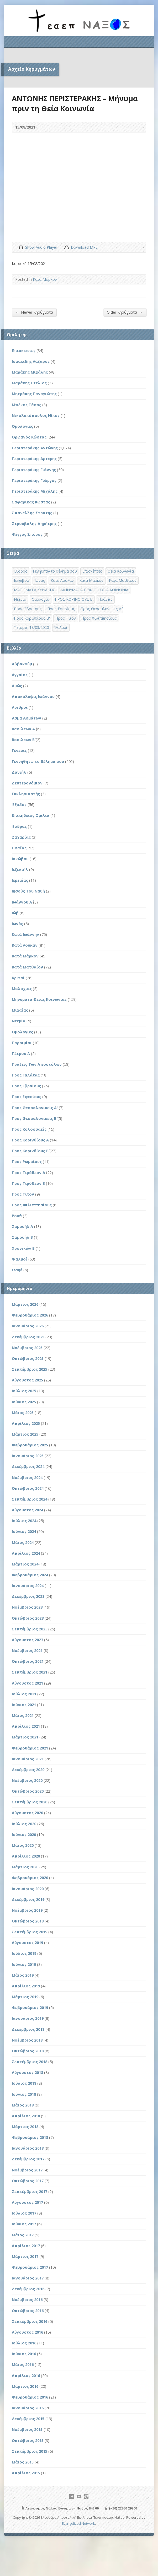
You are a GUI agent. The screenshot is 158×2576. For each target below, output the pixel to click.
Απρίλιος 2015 (26, 2472)
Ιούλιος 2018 (24, 2083)
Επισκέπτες (23, 350)
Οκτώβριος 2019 (28, 1921)
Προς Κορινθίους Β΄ (30, 1150)
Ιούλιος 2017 (24, 2213)
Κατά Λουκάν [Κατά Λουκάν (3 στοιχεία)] (62, 580)
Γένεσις (19, 750)
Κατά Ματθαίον (27, 967)
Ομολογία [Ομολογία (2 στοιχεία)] (40, 599)
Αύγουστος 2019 (27, 1942)
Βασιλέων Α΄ (23, 728)
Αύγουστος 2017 (27, 2202)
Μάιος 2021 (23, 1715)
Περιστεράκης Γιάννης (34, 469)
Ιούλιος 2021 (24, 1693)
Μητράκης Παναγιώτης (34, 393)
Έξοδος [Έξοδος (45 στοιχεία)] (20, 571)
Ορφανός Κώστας (29, 437)
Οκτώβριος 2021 (28, 1661)
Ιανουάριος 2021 (28, 1758)
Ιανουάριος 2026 (28, 1325)
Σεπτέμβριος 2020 (29, 1801)
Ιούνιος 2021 (24, 1704)
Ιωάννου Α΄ (22, 902)
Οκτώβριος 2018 (28, 2050)
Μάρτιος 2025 (25, 1434)
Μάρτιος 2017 (25, 2256)
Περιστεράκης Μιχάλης (34, 491)
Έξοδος (19, 804)
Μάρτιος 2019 (25, 1996)
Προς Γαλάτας (26, 1075)
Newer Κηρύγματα (34, 312)
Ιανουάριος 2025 (28, 1455)
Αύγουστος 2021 (27, 1683)
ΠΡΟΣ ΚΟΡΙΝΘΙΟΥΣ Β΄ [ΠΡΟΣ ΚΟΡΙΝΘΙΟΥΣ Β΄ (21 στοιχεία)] (74, 599)
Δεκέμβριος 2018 (28, 2029)
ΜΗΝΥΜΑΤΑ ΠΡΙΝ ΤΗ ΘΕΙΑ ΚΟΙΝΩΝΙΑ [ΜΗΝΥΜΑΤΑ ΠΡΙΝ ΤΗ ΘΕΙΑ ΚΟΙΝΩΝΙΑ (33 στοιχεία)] (94, 589)
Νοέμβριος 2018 (27, 2040)
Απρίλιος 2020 (26, 1856)
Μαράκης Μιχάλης (30, 372)
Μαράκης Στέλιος (29, 382)
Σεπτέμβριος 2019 (29, 1931)
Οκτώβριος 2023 (28, 1618)
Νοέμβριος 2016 (27, 2299)
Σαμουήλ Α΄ (22, 1226)
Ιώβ (15, 912)
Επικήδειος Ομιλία (30, 815)
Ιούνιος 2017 (24, 2223)
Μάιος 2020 (23, 1845)
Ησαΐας (19, 847)
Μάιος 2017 (23, 2234)
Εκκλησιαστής (26, 793)
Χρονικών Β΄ (23, 1248)
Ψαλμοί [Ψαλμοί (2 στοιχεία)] (60, 627)
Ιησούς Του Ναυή (28, 891)
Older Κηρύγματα (125, 312)
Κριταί (18, 977)
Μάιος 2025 (23, 1412)
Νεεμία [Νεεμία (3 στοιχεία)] (20, 599)
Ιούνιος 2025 (24, 1401)
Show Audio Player (21, 247)
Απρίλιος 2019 (26, 1985)
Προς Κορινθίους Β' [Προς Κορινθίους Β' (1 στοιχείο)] (32, 618)
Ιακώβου (20, 858)
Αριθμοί (20, 707)
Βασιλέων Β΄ (23, 739)
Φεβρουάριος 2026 (30, 1315)
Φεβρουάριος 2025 (30, 1444)
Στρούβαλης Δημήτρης (34, 523)
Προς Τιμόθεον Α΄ (28, 1172)
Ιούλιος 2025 (24, 1390)
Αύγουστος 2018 (27, 2072)
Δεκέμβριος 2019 (28, 1899)
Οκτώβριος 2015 (28, 2440)
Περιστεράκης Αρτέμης (34, 458)
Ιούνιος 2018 (24, 2094)
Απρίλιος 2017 (26, 2245)
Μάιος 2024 (23, 1542)
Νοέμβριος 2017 (27, 2169)
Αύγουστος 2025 (27, 1380)
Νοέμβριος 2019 (27, 1910)
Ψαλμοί (19, 1259)
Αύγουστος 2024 (27, 1509)
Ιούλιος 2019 (24, 1953)
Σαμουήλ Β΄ (22, 1237)
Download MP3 (84, 247)
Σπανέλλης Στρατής (32, 512)
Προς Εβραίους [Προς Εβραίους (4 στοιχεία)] (28, 608)
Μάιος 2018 (23, 2105)
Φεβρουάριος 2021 (30, 1748)
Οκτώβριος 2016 (28, 2310)
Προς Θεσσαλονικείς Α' (35, 1107)
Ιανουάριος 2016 (28, 2407)
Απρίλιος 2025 (26, 1423)
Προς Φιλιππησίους (32, 1204)
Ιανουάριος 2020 (28, 1888)
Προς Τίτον (23, 1194)
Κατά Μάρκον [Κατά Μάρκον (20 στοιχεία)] (91, 580)
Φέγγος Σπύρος (27, 534)
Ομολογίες (22, 426)
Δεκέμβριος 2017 (28, 2158)
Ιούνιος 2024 (24, 1531)
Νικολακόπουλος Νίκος (36, 415)
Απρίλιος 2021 (26, 1726)
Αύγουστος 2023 (27, 1639)
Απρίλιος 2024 (26, 1553)
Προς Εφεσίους (26, 1096)
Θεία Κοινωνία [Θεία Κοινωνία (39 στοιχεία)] (121, 571)
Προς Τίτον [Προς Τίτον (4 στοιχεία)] (65, 618)
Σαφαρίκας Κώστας (31, 501)
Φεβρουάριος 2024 (30, 1574)
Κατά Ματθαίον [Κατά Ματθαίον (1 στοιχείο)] (122, 580)
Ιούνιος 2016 (24, 2353)
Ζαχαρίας (21, 837)
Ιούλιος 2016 (24, 2342)
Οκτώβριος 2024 (28, 1488)
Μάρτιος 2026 (25, 1304)
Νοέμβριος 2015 (27, 2429)
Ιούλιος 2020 (24, 1823)
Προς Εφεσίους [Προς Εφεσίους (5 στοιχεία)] (61, 608)
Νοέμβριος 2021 (27, 1650)
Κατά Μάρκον (45, 279)
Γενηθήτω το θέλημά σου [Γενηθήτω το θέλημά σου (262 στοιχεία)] (55, 571)
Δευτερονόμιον (27, 783)
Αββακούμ (22, 663)
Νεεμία (18, 1020)
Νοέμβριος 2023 (27, 1607)
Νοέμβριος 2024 (27, 1477)
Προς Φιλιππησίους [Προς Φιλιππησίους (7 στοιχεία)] (99, 618)
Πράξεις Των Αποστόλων (37, 1064)
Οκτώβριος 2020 (28, 1791)
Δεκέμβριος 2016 (28, 2288)
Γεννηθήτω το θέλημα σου (38, 761)
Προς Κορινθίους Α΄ (30, 1139)
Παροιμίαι (22, 1042)
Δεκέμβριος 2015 (28, 2418)
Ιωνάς (17, 923)
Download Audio (67, 247)
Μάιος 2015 (23, 2462)
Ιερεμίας (20, 880)
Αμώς (17, 685)
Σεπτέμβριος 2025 (29, 1369)
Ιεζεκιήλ (20, 869)
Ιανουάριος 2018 (28, 2148)
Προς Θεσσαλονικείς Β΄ (34, 1118)
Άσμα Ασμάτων (26, 718)
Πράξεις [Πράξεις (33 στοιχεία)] (105, 599)
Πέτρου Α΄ (21, 1053)
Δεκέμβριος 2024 (28, 1466)
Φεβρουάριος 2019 (30, 2007)
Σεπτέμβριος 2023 (29, 1628)
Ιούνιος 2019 (24, 1964)
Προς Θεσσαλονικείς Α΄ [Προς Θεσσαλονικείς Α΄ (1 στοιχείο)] (101, 608)
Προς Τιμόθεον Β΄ (28, 1183)
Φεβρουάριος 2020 (30, 1877)
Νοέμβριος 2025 (27, 1347)
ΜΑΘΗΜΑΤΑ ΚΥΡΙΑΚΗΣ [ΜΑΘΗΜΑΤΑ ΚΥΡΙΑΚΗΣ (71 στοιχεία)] (34, 589)
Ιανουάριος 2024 (28, 1585)
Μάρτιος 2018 (25, 2126)
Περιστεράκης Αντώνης (35, 447)
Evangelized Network (78, 2523)
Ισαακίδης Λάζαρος (31, 361)
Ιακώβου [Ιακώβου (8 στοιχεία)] (21, 580)
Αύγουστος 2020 (27, 1812)
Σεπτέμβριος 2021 (29, 1672)
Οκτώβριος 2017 (28, 2180)
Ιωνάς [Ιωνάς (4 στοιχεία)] (40, 580)
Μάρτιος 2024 (25, 1564)
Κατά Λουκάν (25, 945)
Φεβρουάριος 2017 (30, 2267)
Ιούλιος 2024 (24, 1520)
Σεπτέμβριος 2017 (29, 2191)
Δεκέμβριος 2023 (28, 1596)
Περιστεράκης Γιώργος (34, 480)
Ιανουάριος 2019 (28, 2018)
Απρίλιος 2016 (26, 2375)
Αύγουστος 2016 (27, 2332)
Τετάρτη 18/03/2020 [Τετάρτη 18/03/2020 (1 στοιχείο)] (31, 627)
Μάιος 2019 (23, 1975)
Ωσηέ (17, 1269)
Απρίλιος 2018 (26, 2115)
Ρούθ (17, 1215)
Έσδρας (19, 826)
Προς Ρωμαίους (27, 1161)
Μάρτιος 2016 (25, 2386)
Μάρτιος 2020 (25, 1866)
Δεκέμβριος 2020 (28, 1769)
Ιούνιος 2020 (24, 1834)
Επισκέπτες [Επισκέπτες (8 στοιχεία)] (92, 571)
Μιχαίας (20, 1010)
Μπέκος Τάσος (26, 404)
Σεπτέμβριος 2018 (29, 2061)
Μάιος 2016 (23, 2364)
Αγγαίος (20, 674)
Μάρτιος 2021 (25, 1737)
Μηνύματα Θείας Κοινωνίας (39, 999)
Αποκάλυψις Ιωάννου (33, 696)
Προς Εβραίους (26, 1085)
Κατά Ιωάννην (25, 934)
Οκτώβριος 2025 (28, 1358)
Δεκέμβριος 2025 (28, 1336)
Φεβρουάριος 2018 (30, 2137)
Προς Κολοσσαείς (29, 1129)
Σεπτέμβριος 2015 (29, 2451)
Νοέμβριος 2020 (27, 1780)
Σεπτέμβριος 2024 (29, 1499)
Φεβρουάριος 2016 (30, 2397)
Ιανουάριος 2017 (28, 2278)
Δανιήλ (19, 772)
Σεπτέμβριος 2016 (29, 2321)
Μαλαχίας (22, 988)
